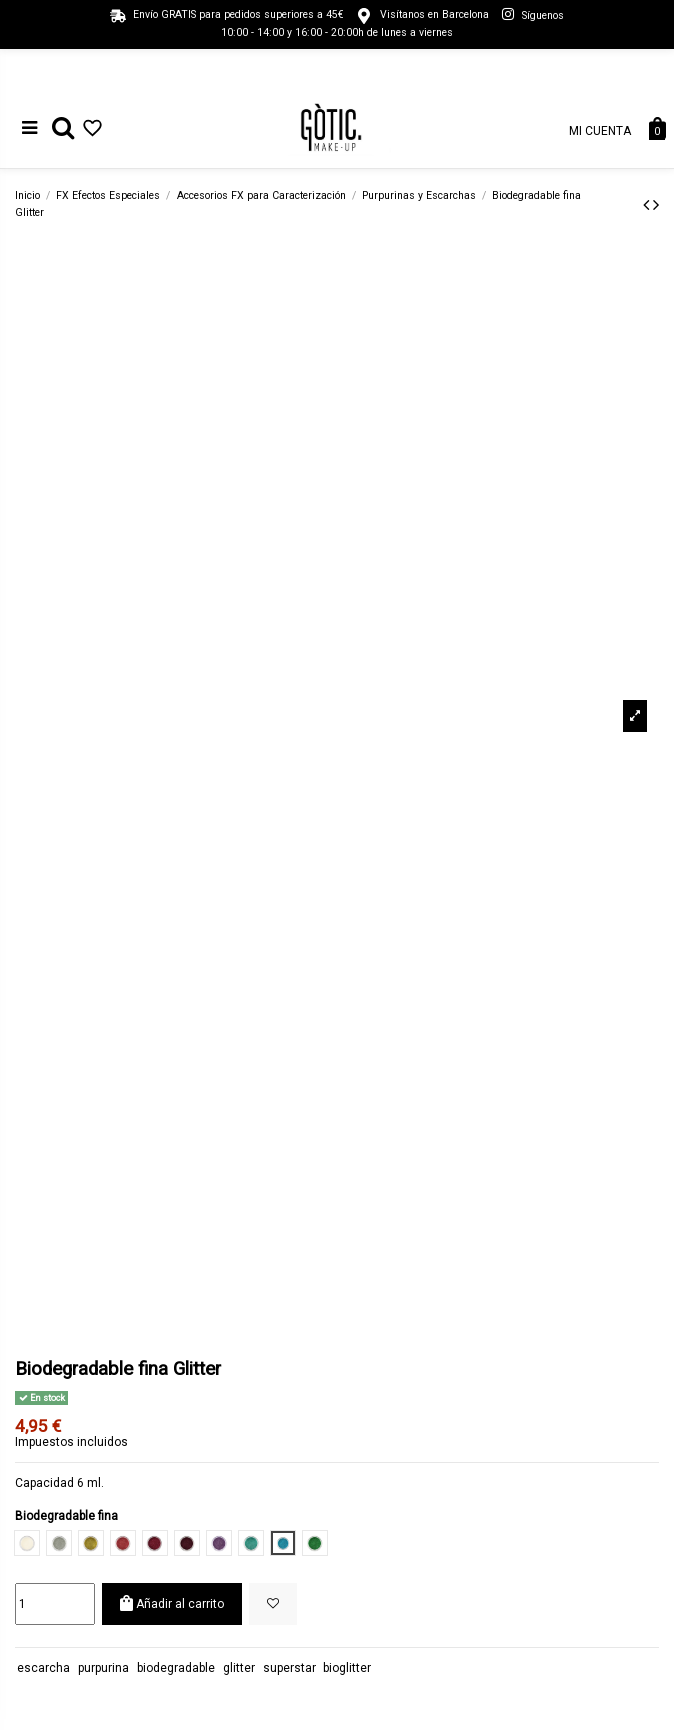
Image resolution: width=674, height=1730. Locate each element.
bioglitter (347, 1668)
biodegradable (176, 1668)
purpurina (103, 1668)
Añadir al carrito (172, 1603)
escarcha (43, 1668)
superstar (289, 1668)
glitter (239, 1668)
